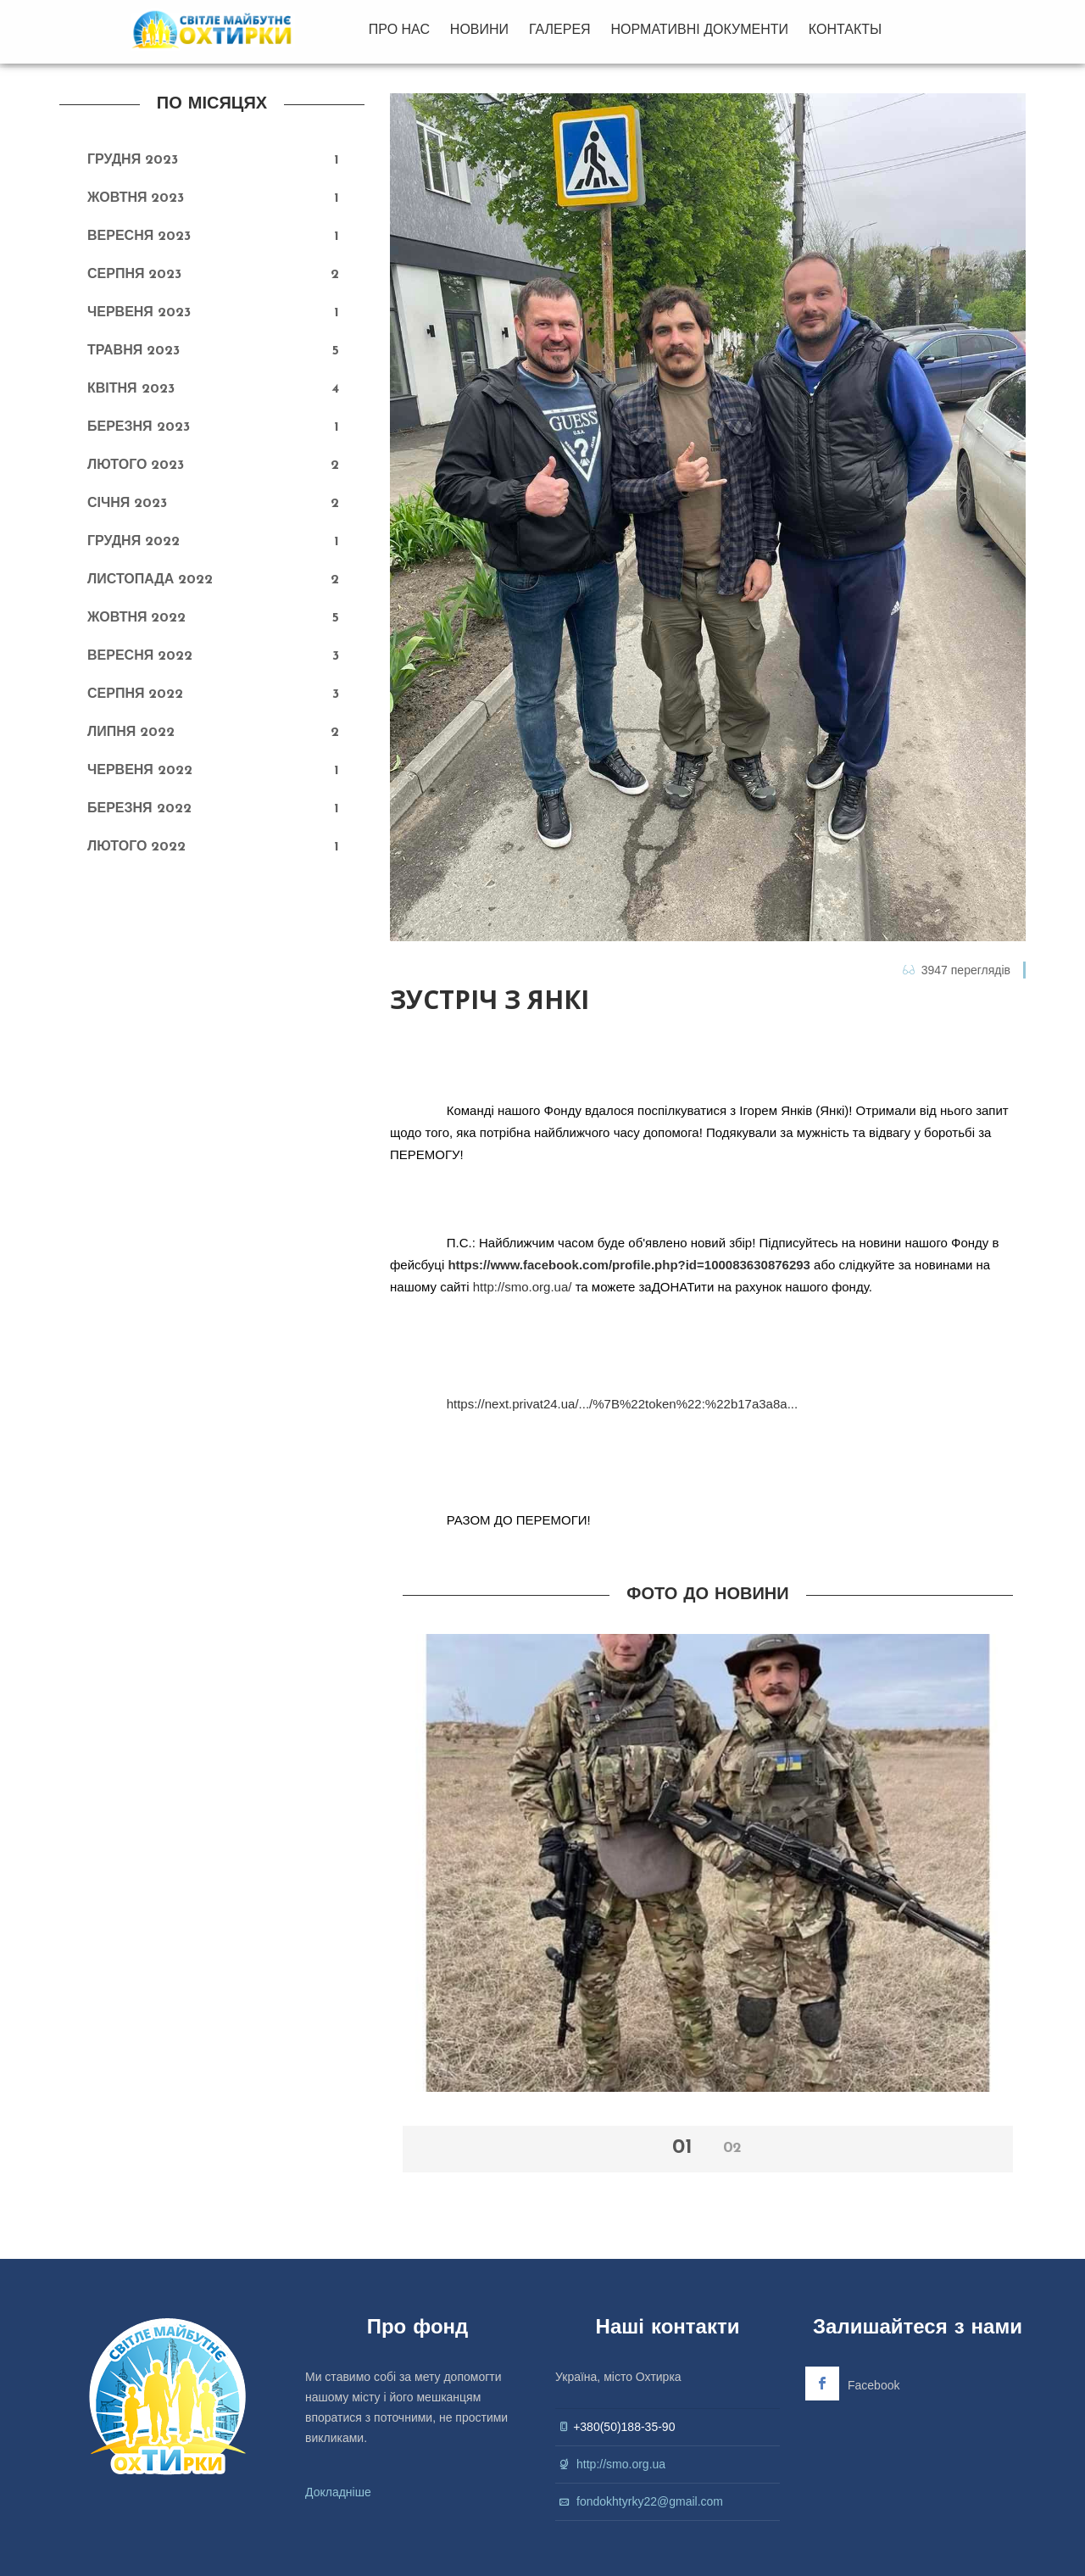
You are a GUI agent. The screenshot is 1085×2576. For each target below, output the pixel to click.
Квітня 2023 (131, 389)
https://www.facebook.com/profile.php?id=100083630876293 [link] (629, 1264)
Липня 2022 (131, 732)
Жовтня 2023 (135, 198)
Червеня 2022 (139, 771)
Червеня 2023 (139, 313)
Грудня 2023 (132, 160)
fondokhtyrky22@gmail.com (649, 2501)
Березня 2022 (139, 809)
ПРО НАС (399, 29)
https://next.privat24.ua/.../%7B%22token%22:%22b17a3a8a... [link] (622, 1404)
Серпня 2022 (135, 694)
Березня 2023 (138, 427)
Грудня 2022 (133, 542)
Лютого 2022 (136, 847)
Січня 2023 (127, 503)
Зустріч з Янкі (489, 999)
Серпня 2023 (134, 275)
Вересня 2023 (139, 236)
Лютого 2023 (135, 465)
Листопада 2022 (150, 580)
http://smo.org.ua (620, 2464)
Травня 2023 (133, 351)
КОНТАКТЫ (845, 29)
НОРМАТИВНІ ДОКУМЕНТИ (699, 29)
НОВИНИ (479, 29)
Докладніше (338, 2492)
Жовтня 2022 (136, 618)
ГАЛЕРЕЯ (560, 29)
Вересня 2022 (139, 656)
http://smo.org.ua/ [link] (522, 1287)
